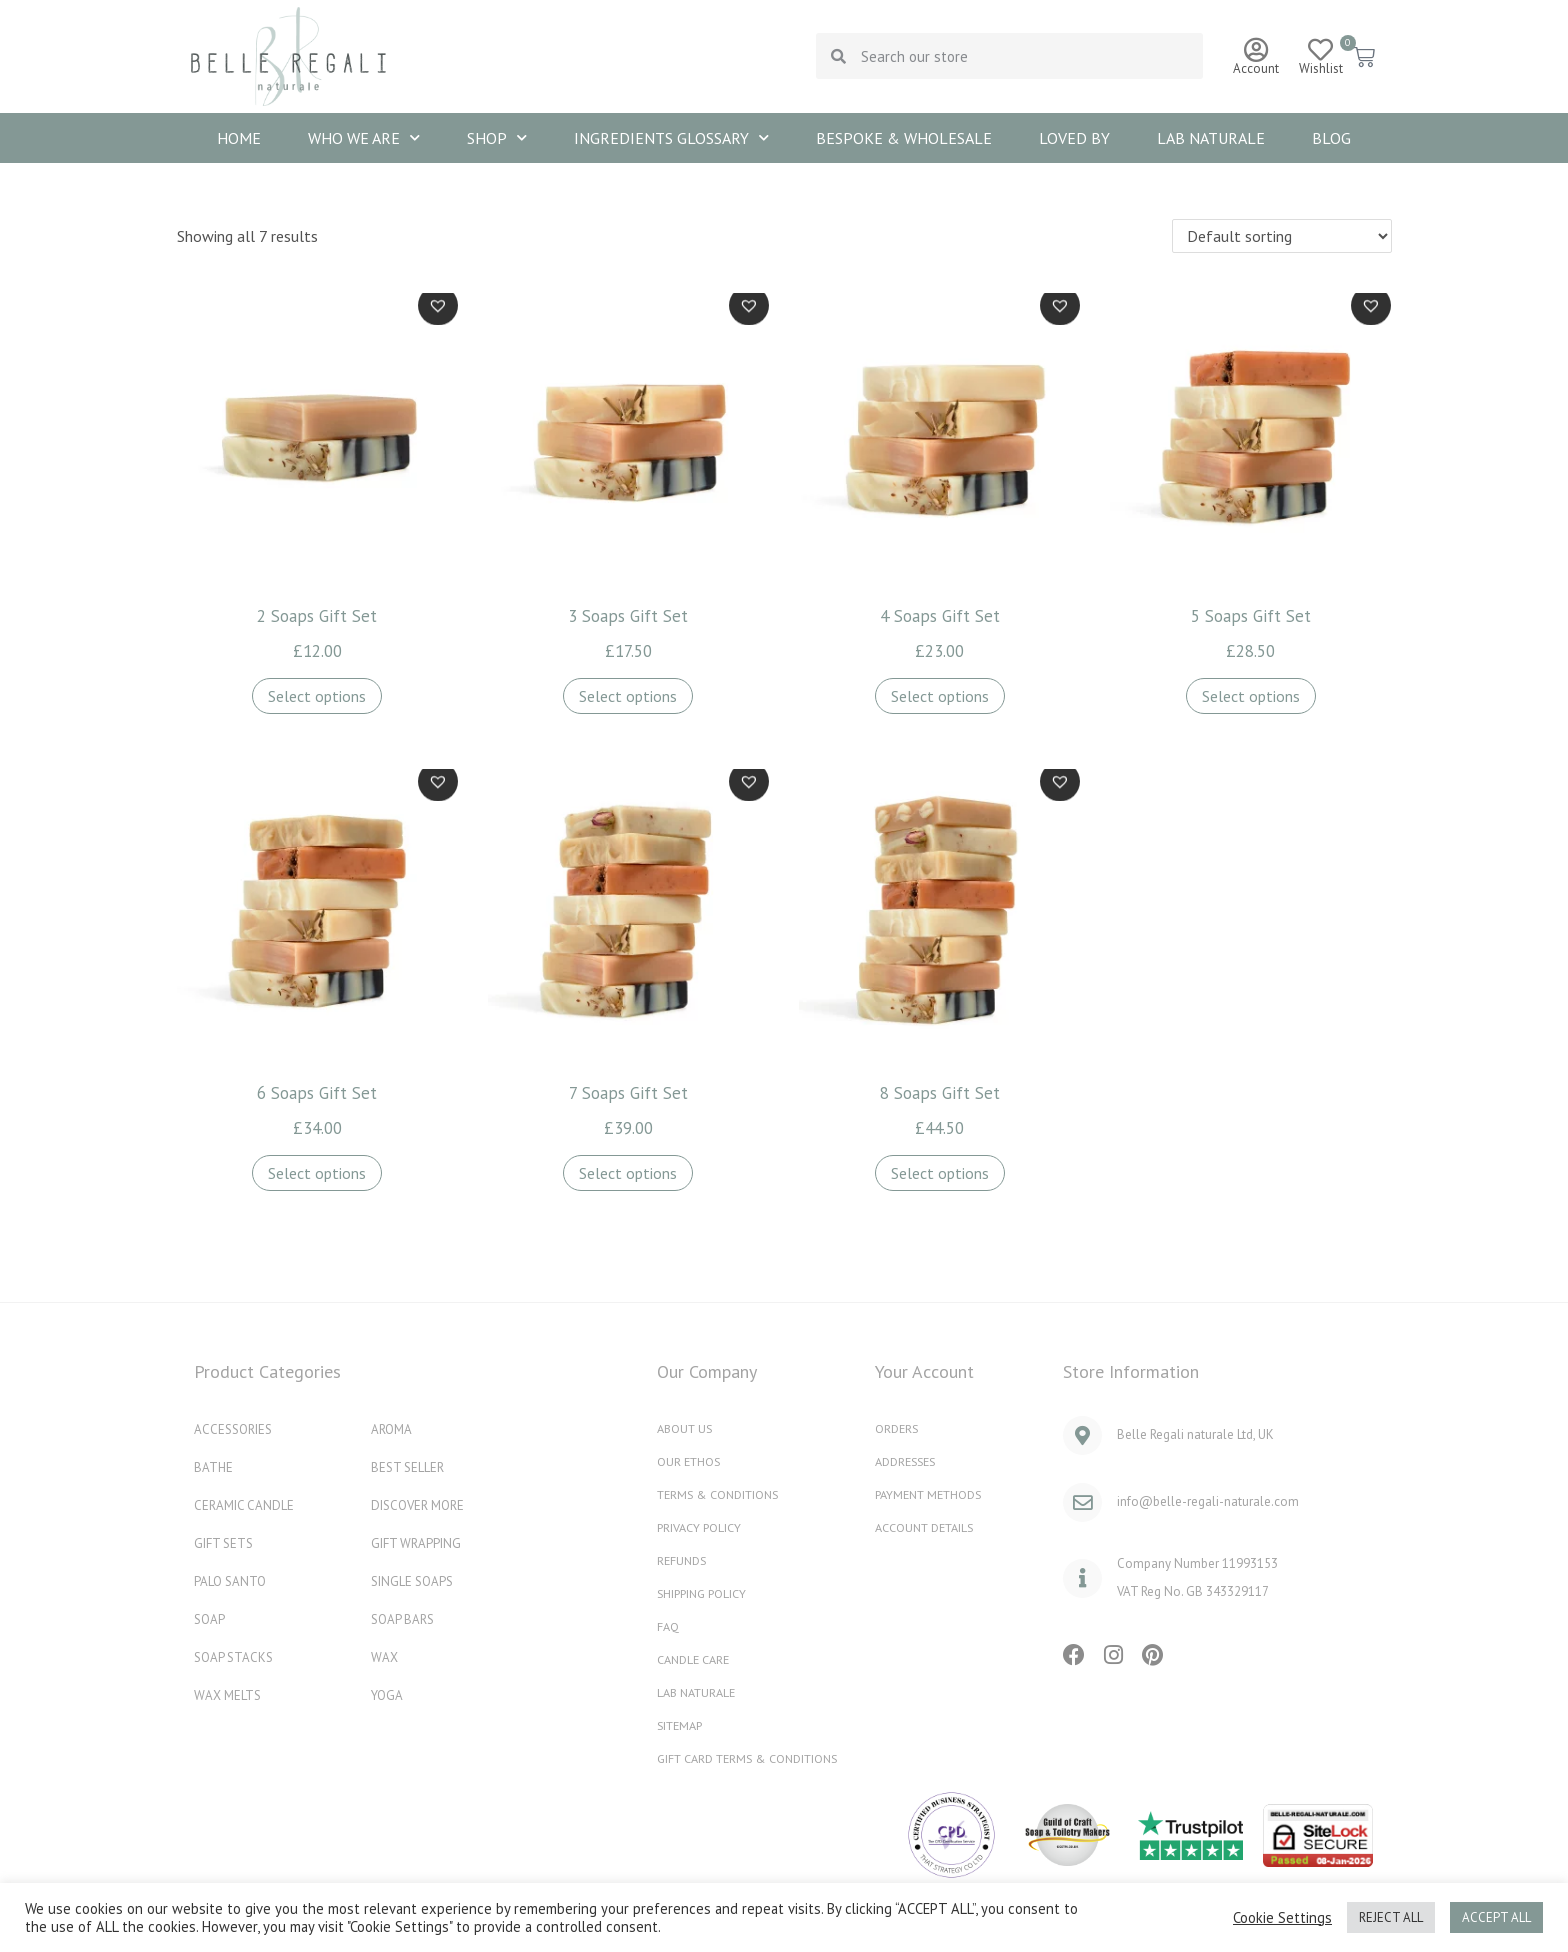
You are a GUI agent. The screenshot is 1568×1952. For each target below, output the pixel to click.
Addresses (909, 1460)
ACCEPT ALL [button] (1496, 1917)
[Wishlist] (1320, 49)
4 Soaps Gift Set (940, 616)
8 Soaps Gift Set (940, 1093)
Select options (317, 696)
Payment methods (933, 1493)
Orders (898, 1427)
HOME (239, 138)
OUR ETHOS (690, 1460)
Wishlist (1321, 68)
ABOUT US (686, 1427)
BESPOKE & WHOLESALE (904, 138)
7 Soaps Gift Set (628, 1093)
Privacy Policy (701, 1526)
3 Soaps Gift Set (628, 616)
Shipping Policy (705, 1592)
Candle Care (697, 1658)
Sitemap (682, 1724)
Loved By (1074, 138)
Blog (1331, 138)
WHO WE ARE (364, 137)
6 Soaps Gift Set (317, 1093)
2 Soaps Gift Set (317, 616)
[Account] (1255, 49)
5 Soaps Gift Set (1251, 616)
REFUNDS (683, 1559)
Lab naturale (1211, 138)
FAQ (668, 1625)
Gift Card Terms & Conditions (755, 1757)
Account (1256, 68)
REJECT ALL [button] (1391, 1917)
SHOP (497, 137)
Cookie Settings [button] (1282, 1918)
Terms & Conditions (723, 1493)
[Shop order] (1282, 236)
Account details (929, 1526)
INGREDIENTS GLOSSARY (671, 137)
